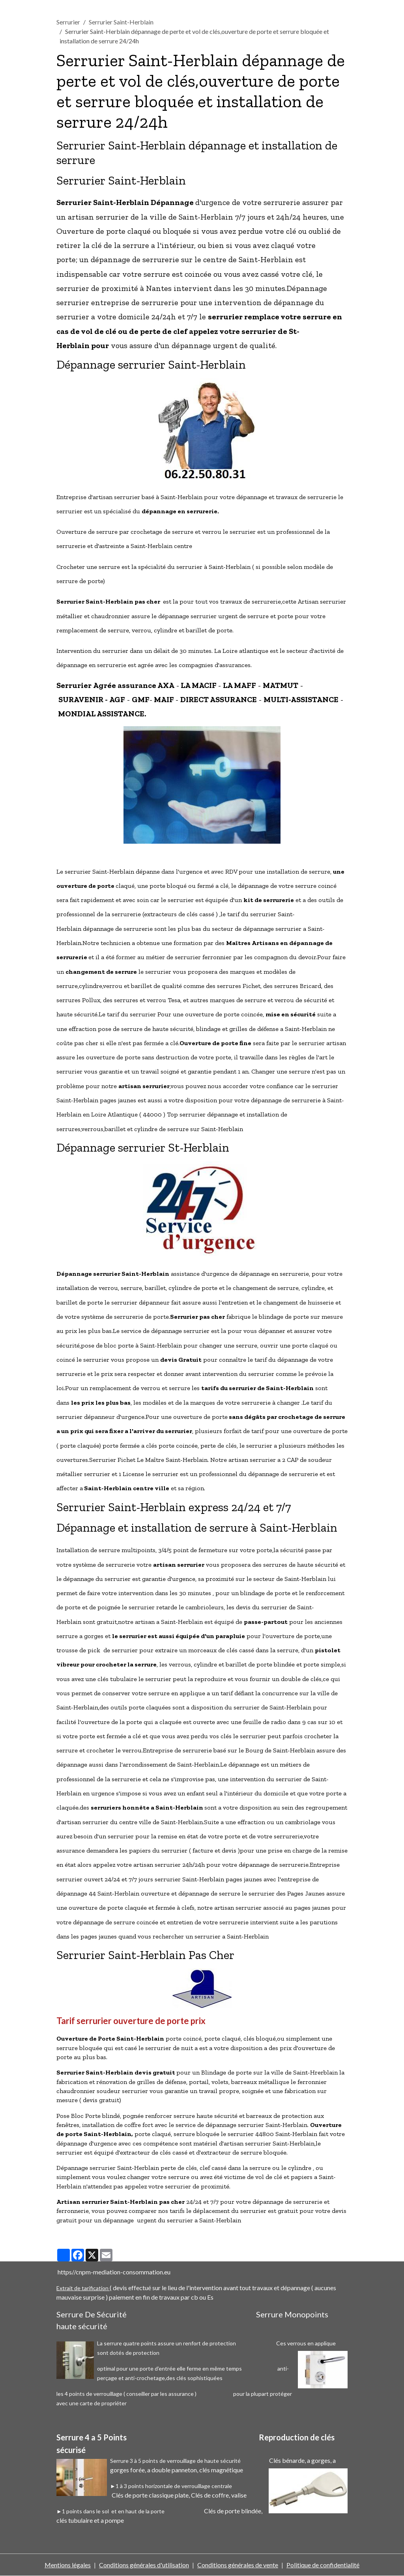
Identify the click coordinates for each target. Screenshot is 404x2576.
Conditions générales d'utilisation (144, 2565)
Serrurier (68, 22)
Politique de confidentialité (322, 2565)
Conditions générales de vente (237, 2565)
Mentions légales (68, 2565)
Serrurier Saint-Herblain (121, 22)
